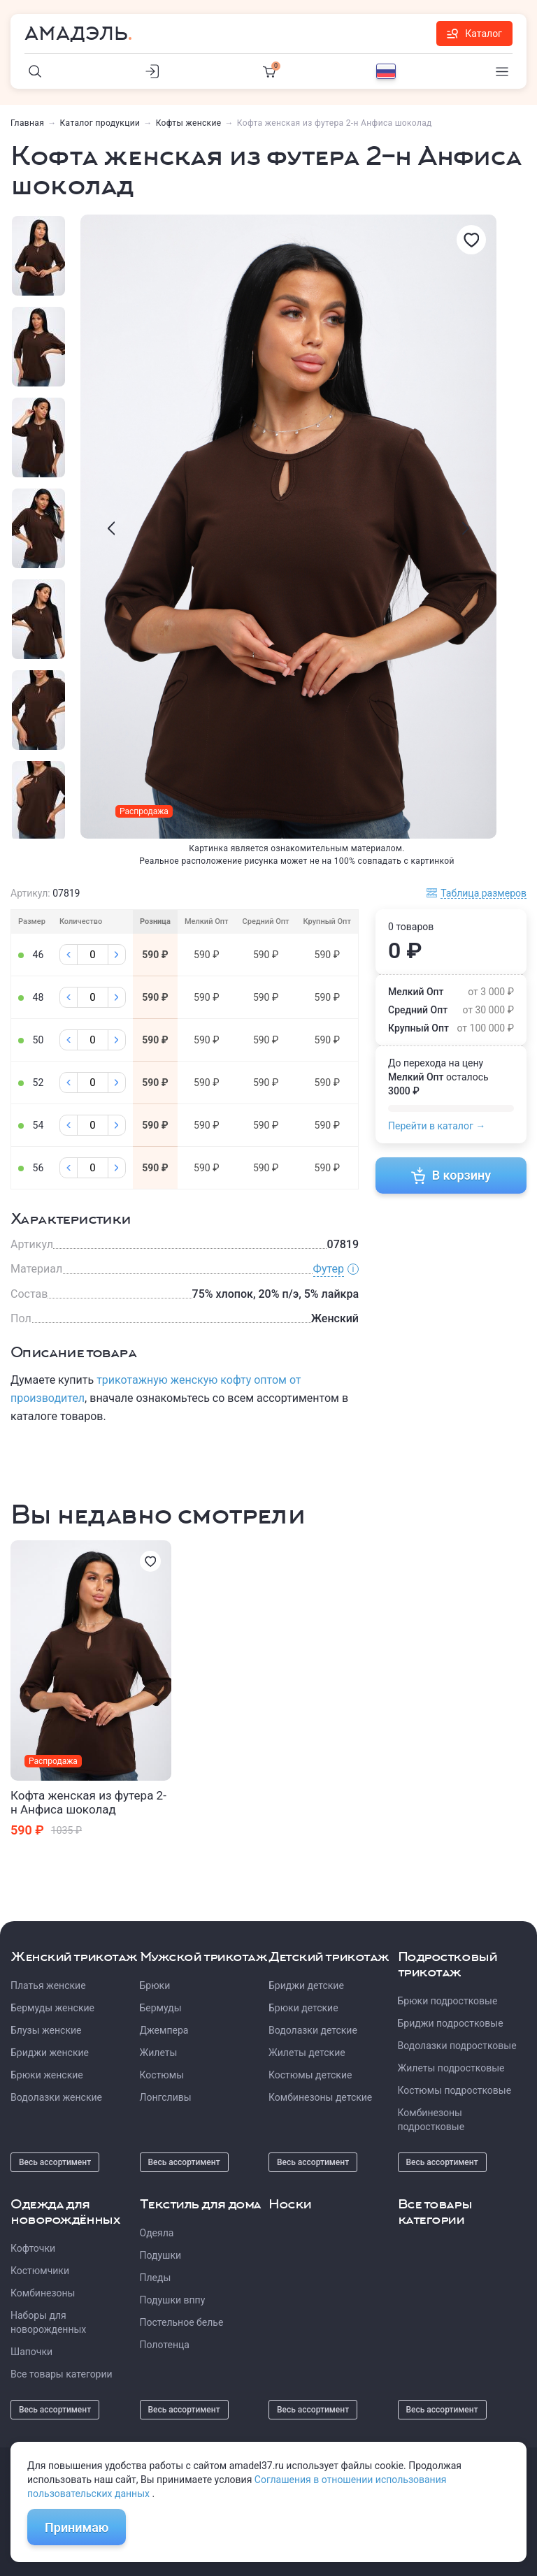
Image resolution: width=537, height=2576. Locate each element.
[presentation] (111, 528)
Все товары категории (61, 2374)
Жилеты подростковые (451, 2068)
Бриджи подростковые (450, 2023)
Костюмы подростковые (455, 2090)
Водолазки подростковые (457, 2045)
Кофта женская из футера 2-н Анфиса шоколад (88, 1802)
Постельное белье (182, 2322)
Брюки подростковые (448, 2000)
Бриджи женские (49, 2052)
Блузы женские (45, 2030)
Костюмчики (39, 2270)
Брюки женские (46, 2075)
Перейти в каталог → (436, 1125)
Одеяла (157, 2232)
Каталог (474, 33)
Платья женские (48, 1985)
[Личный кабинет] (152, 71)
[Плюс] (117, 954)
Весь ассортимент (55, 2162)
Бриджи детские (306, 1985)
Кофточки (32, 2248)
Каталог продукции (100, 123)
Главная (27, 123)
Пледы (155, 2277)
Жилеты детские (306, 2052)
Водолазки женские (56, 2097)
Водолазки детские (312, 2030)
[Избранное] (471, 239)
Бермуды (161, 2007)
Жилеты (159, 2052)
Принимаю (76, 2527)
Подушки (161, 2255)
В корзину (451, 1175)
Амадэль (76, 33)
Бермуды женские (52, 2007)
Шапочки (31, 2351)
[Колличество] (92, 954)
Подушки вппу (173, 2300)
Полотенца (164, 2344)
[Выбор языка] (386, 71)
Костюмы (162, 2075)
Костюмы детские (310, 2075)
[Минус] (68, 954)
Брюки (155, 1985)
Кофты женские (189, 123)
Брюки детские (303, 2007)
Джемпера (164, 2030)
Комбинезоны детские (320, 2097)
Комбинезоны (42, 2293)
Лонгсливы (166, 2097)
